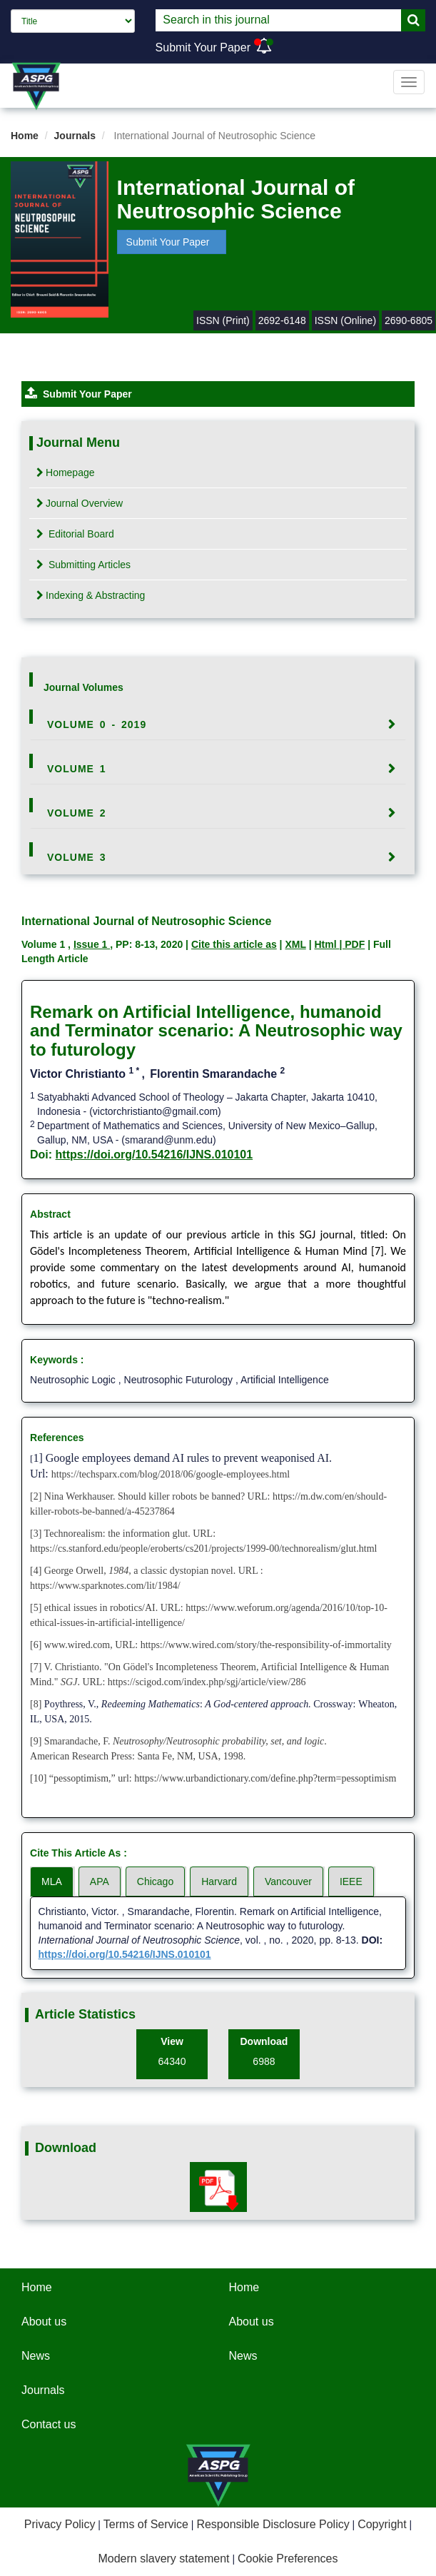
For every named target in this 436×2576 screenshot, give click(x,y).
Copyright (382, 2524)
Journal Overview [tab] (79, 503)
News (35, 2356)
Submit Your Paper (203, 47)
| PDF (352, 944)
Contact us (48, 2424)
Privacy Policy (60, 2524)
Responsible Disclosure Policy (272, 2524)
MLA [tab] (51, 1881)
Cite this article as (234, 944)
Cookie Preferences (288, 2558)
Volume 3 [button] (76, 857)
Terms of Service (145, 2524)
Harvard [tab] (219, 1881)
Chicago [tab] (155, 1881)
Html (326, 944)
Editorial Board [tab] (75, 534)
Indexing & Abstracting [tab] (90, 595)
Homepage (65, 472)
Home (25, 135)
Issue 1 (91, 944)
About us (43, 2321)
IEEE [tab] (351, 1881)
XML (295, 944)
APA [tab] (99, 1881)
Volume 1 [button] (76, 768)
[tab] (218, 724)
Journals (75, 135)
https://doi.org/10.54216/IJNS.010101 (154, 1154)
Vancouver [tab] (288, 1881)
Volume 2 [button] (76, 813)
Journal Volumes (83, 687)
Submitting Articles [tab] (83, 564)
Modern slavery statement (163, 2558)
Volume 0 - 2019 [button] (96, 724)
